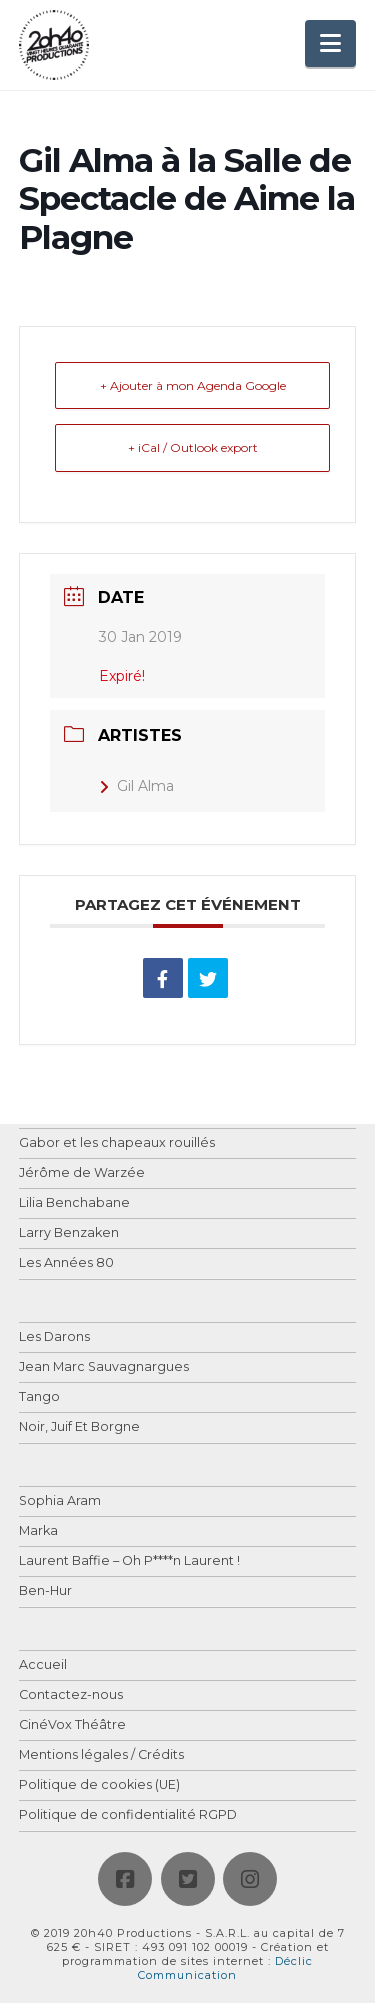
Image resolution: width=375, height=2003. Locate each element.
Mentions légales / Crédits (101, 1755)
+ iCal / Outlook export (193, 447)
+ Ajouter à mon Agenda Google (193, 385)
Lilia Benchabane (74, 1203)
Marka (38, 1531)
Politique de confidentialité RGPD (128, 1815)
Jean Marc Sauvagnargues (104, 1367)
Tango (39, 1397)
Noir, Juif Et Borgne (79, 1427)
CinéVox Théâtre (72, 1725)
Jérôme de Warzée (82, 1173)
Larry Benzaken (69, 1233)
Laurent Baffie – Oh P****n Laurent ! (129, 1561)
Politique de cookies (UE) (99, 1785)
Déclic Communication (225, 1968)
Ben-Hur (45, 1591)
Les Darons (54, 1337)
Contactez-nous (71, 1695)
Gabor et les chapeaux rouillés (117, 1143)
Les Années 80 (66, 1263)
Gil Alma (136, 786)
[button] (330, 43)
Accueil (43, 1665)
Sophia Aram (60, 1501)
